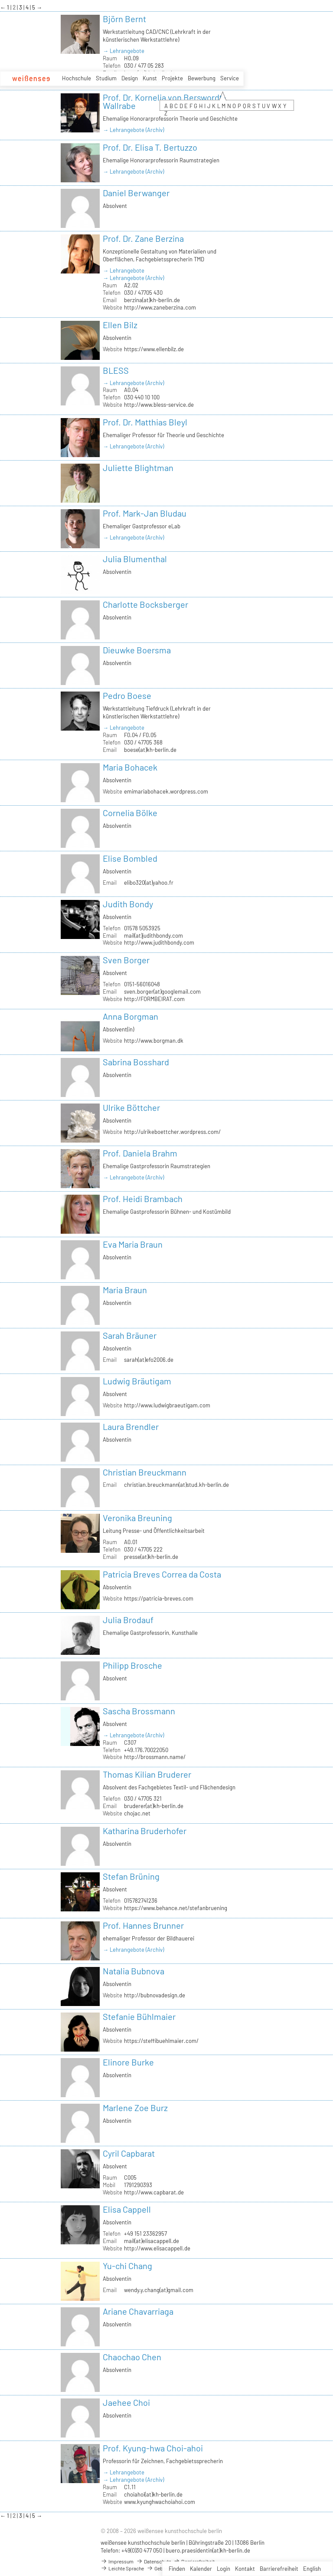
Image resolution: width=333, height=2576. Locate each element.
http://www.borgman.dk (153, 1040)
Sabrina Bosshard (136, 1062)
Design (129, 78)
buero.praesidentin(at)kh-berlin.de (208, 2550)
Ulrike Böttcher (131, 1107)
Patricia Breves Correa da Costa (162, 1574)
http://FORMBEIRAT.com (154, 998)
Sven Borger (126, 960)
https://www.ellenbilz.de (154, 349)
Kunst (150, 78)
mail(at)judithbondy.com (153, 935)
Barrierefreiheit (279, 2568)
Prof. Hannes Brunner (143, 1925)
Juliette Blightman (138, 467)
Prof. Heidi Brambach (143, 1198)
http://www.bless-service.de (159, 404)
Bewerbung (201, 78)
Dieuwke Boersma (137, 650)
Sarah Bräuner (130, 1335)
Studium (106, 78)
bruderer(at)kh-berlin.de (153, 1805)
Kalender (201, 2568)
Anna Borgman (130, 1016)
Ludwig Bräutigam (137, 1381)
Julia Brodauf (128, 1619)
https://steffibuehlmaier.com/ (161, 2040)
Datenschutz (153, 2561)
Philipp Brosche (132, 1665)
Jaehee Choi (126, 2402)
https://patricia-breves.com (158, 1598)
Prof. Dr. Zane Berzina (143, 238)
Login (223, 2568)
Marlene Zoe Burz (135, 2107)
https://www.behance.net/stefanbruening (175, 1907)
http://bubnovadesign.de (154, 1995)
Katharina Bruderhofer (144, 1830)
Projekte (172, 78)
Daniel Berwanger (136, 193)
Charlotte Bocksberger (145, 604)
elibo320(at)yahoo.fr (148, 882)
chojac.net (137, 1813)
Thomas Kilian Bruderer (147, 1774)
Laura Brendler (131, 1426)
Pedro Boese (127, 695)
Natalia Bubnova (133, 1971)
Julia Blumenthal (135, 558)
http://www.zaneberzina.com (160, 307)
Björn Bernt (124, 18)
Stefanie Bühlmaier (139, 2016)
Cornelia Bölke (130, 812)
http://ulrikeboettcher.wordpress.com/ (172, 1131)
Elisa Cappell (127, 2209)
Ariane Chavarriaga (138, 2311)
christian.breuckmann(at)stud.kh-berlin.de (176, 1484)
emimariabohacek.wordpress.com (166, 791)
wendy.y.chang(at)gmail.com (158, 2289)
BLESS (116, 370)
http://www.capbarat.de (154, 2192)
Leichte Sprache (122, 2568)
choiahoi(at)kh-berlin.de (153, 2494)
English (312, 2568)
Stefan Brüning (131, 1876)
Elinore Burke (128, 2062)
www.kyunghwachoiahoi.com (159, 2501)
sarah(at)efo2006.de (148, 1359)
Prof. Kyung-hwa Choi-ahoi (153, 2448)
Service (229, 78)
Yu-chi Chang (127, 2265)
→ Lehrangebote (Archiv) (133, 129)
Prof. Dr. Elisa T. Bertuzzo (150, 147)
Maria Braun (125, 1290)
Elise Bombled (130, 858)
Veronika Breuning (137, 1517)
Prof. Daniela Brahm (140, 1153)
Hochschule (76, 78)
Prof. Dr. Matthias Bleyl (145, 422)
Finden (177, 2568)
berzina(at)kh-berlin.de (152, 299)
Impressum (117, 2561)
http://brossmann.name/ (155, 1756)
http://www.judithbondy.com (159, 942)
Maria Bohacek (130, 767)
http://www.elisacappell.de (157, 2248)
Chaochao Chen (132, 2357)
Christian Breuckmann (144, 1472)
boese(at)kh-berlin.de (150, 749)
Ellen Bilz (120, 325)
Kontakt (245, 2568)
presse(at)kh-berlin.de (151, 1556)
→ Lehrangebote (123, 50)
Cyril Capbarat (129, 2153)
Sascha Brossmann (139, 1711)
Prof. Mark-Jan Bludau (144, 513)
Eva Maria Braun (133, 1244)
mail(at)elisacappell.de (151, 2240)
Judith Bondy (128, 904)
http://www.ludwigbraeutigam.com (167, 1405)
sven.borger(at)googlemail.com (162, 991)
